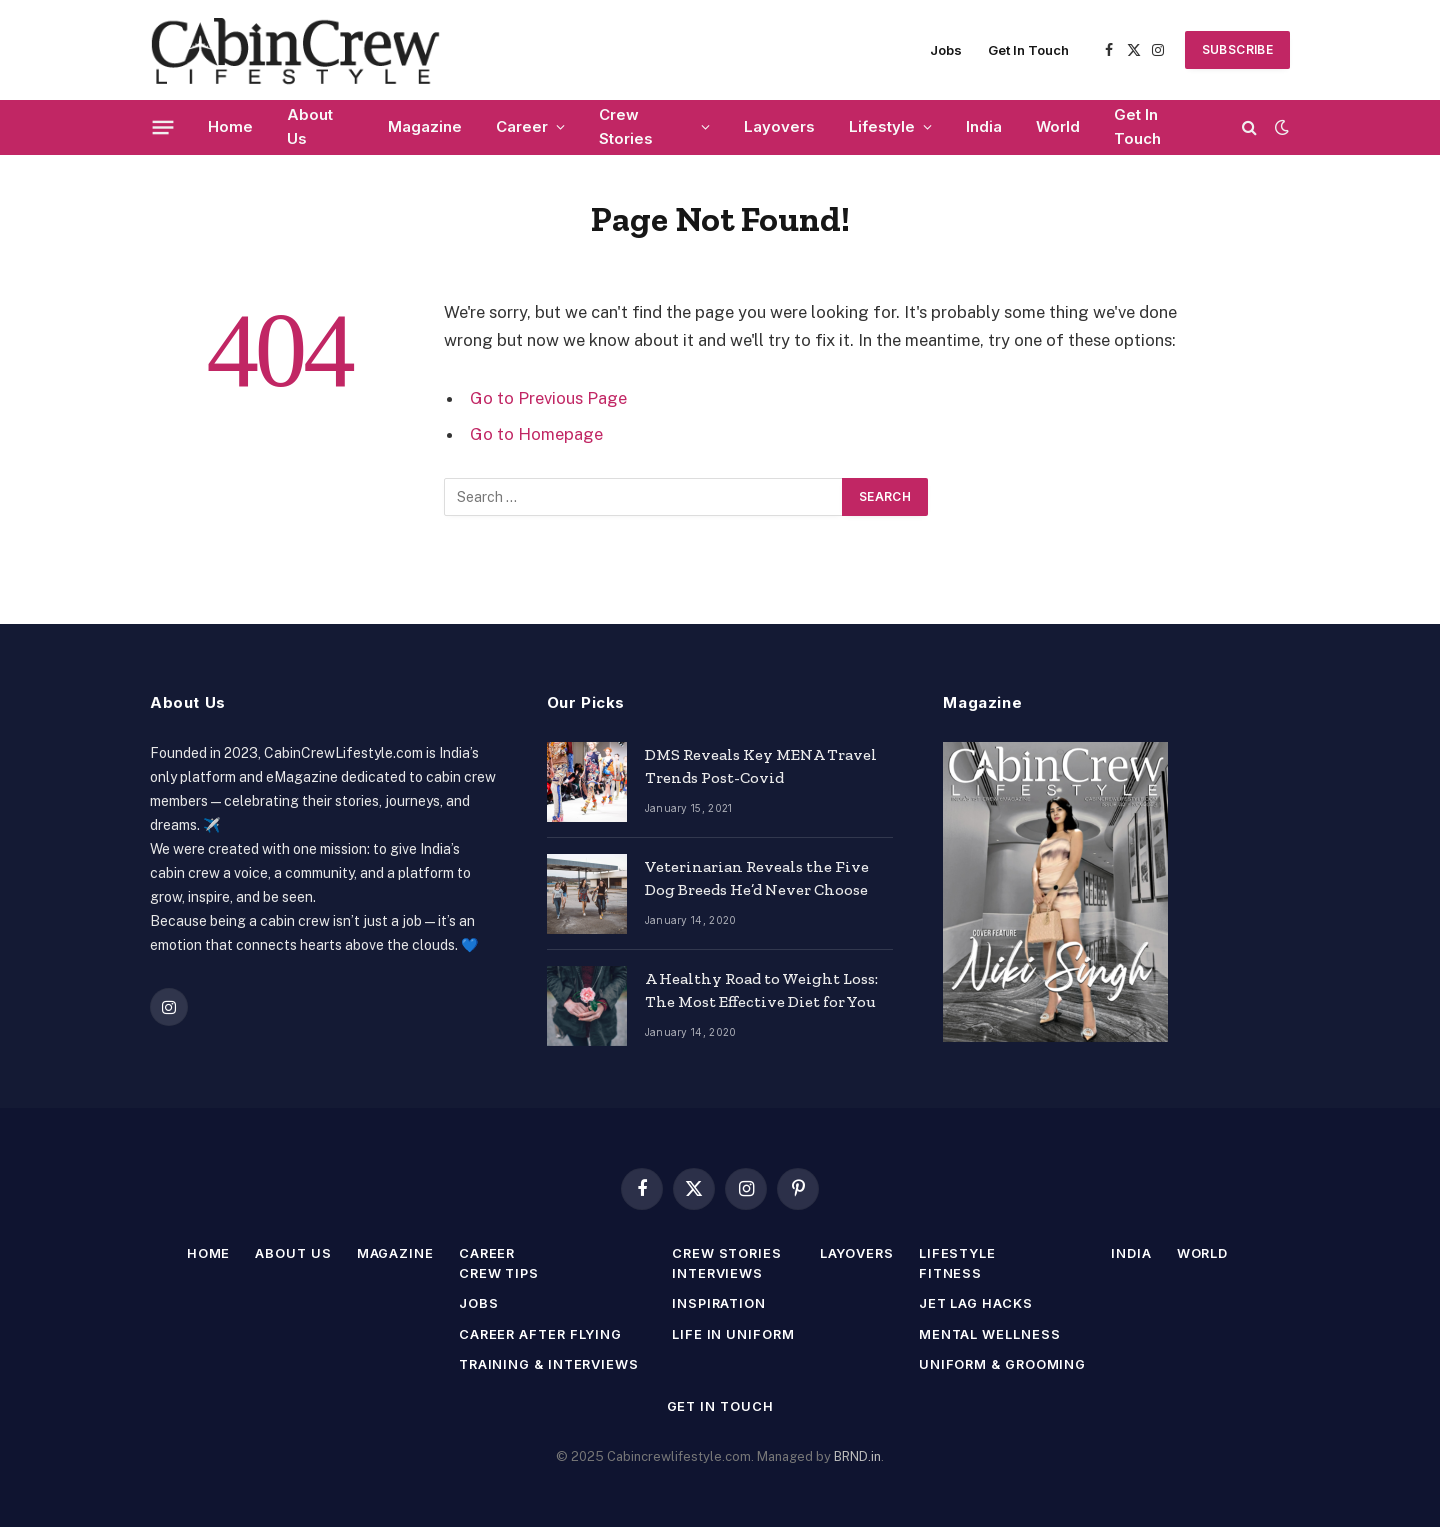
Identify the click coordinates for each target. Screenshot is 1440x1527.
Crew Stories (626, 126)
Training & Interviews (547, 1364)
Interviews (718, 1273)
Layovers (779, 126)
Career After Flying (538, 1334)
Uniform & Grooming (1005, 1364)
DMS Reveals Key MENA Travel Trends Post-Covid (761, 766)
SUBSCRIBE (1237, 49)
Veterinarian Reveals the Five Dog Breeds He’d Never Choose (757, 878)
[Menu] (163, 127)
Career (522, 126)
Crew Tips (496, 1273)
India (984, 126)
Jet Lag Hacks (978, 1303)
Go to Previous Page (548, 398)
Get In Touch (1028, 50)
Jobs (946, 50)
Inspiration (720, 1303)
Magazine (425, 126)
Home (230, 126)
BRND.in (857, 1456)
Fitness (953, 1273)
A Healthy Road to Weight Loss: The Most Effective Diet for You (761, 990)
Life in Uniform (734, 1334)
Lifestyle (882, 126)
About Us (310, 126)
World (1058, 126)
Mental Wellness (992, 1334)
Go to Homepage (536, 434)
